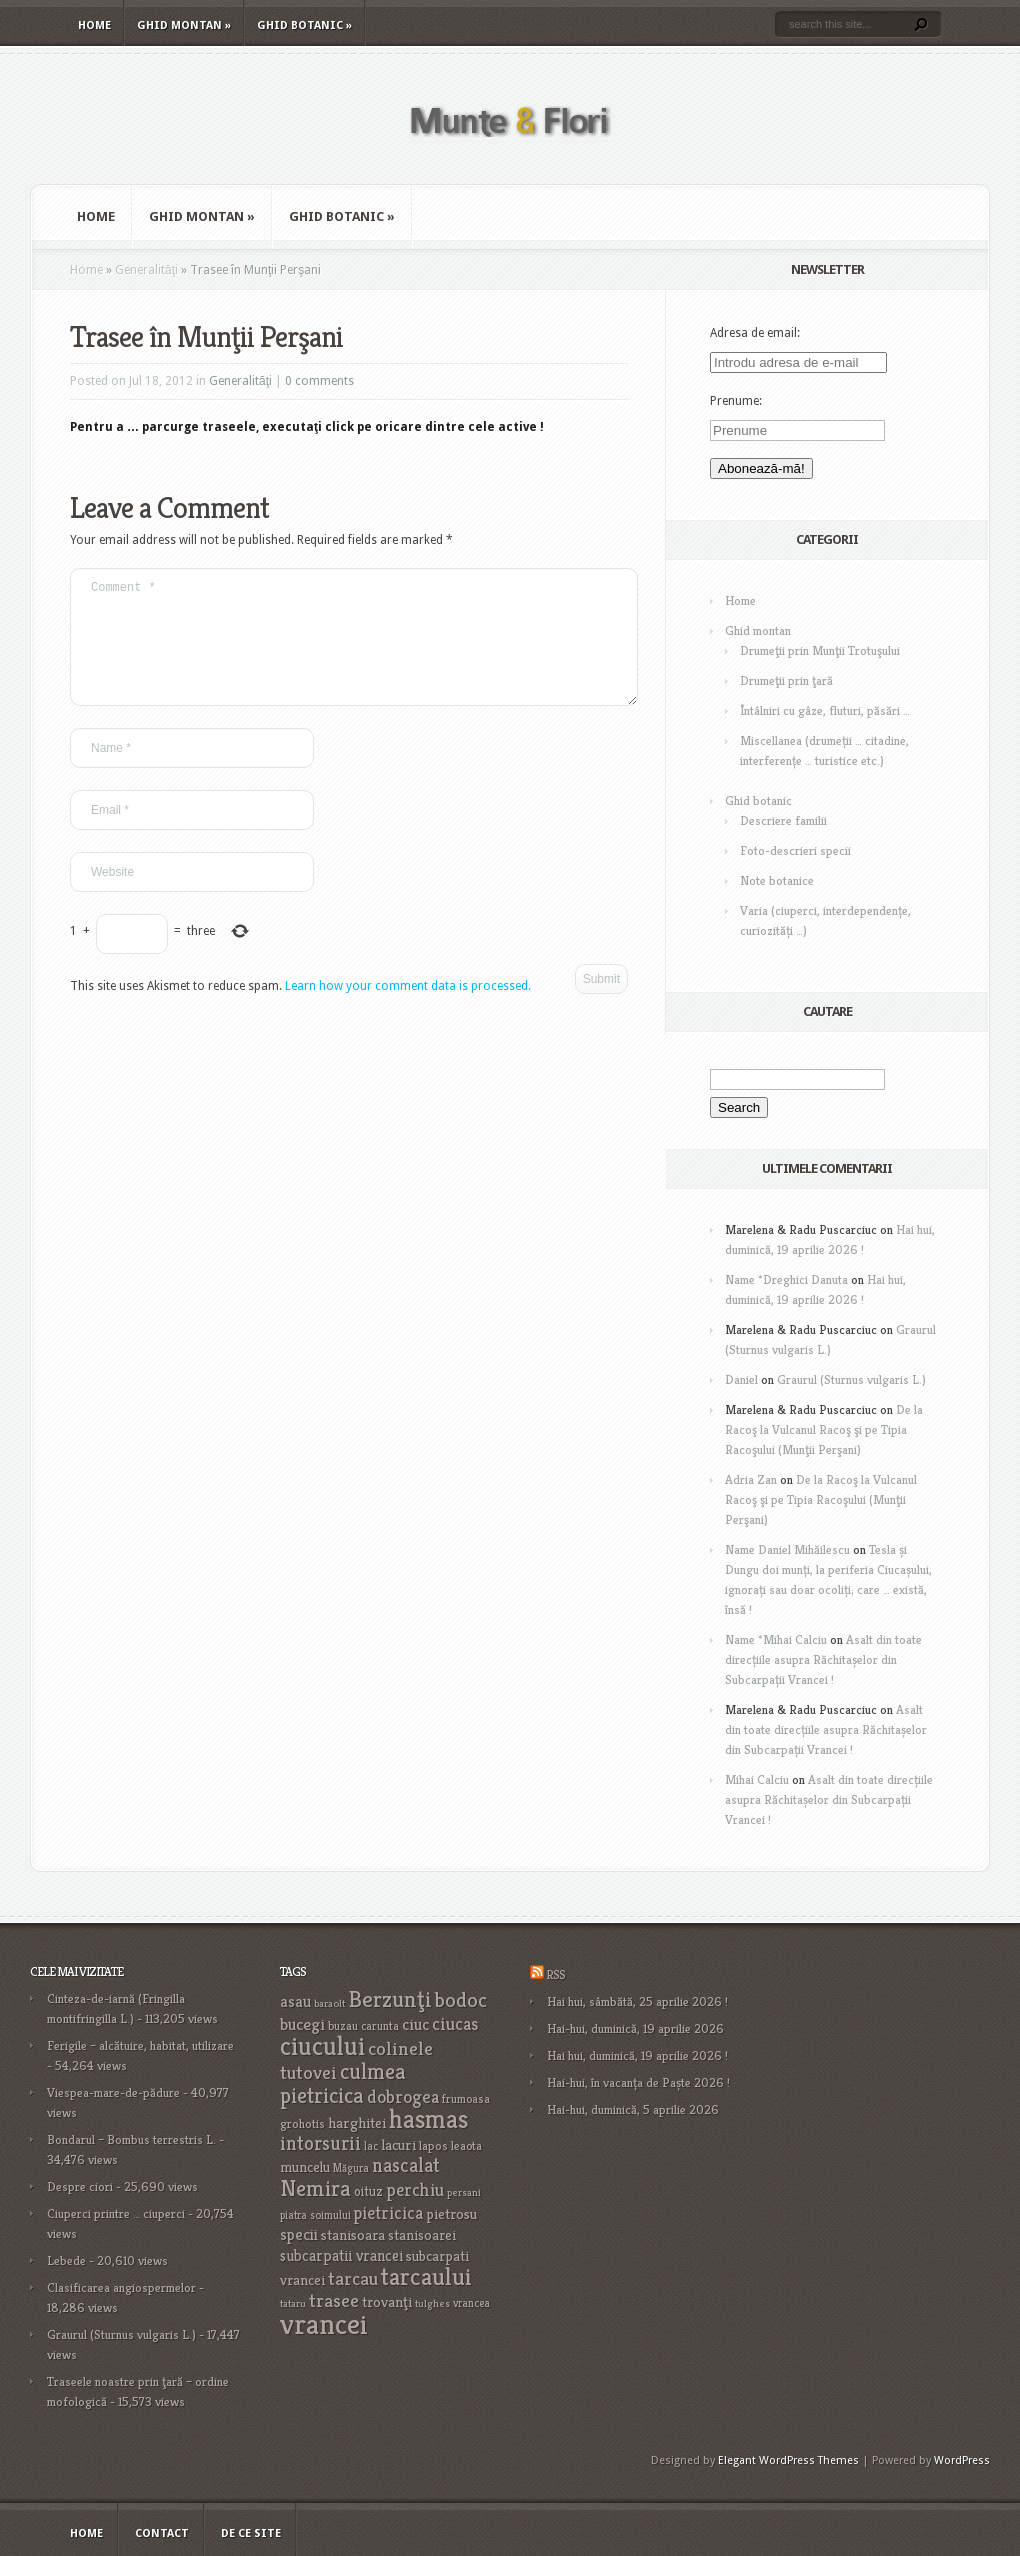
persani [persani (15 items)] (464, 2192)
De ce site (251, 2533)
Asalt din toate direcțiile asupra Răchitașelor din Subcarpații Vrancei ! (823, 1659)
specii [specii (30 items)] (299, 2234)
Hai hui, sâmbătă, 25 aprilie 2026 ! (637, 2001)
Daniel (741, 1379)
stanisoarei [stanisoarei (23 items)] (422, 2235)
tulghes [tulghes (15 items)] (432, 2303)
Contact (162, 2533)
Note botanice (777, 880)
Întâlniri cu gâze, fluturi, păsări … (825, 710)
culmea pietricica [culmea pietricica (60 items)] (343, 2083)
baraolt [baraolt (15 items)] (329, 2003)
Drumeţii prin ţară (786, 680)
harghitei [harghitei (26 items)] (357, 2122)
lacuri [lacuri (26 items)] (398, 2144)
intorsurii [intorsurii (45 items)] (320, 2143)
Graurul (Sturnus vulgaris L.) (851, 1379)
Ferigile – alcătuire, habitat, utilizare (140, 2045)
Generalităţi (146, 270)
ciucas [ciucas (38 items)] (455, 2023)
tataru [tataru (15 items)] (293, 2303)
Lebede (66, 2260)
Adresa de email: (755, 333)
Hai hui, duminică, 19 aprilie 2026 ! (637, 2055)
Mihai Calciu (757, 1779)
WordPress (962, 2460)
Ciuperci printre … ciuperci (116, 2213)
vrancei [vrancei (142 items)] (324, 2323)
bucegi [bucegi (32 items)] (302, 2024)
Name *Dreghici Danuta (786, 1279)
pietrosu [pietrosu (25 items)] (451, 2214)
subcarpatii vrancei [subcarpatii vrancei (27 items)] (341, 2255)
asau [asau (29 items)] (295, 2001)
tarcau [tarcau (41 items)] (353, 2278)
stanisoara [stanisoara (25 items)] (353, 2235)
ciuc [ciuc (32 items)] (415, 2024)
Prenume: (736, 401)
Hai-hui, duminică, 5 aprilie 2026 (633, 2109)
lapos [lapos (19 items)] (433, 2146)
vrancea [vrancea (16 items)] (471, 2303)
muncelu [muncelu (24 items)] (305, 2167)
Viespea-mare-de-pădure (113, 2092)
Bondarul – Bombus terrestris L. (131, 2139)
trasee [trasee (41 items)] (334, 2300)
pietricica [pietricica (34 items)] (388, 2213)
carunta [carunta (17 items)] (380, 2025)
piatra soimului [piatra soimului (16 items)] (315, 2215)
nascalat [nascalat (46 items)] (406, 2165)
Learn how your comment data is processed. (408, 1010)
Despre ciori (80, 2186)
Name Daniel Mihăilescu (787, 1549)
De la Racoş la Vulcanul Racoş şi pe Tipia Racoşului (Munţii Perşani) (824, 1429)
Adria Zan (751, 1479)
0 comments (319, 381)
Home (94, 25)
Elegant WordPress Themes (788, 2460)
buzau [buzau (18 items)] (343, 2025)
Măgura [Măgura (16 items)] (351, 2168)
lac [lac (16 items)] (371, 2146)
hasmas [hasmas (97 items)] (428, 2119)
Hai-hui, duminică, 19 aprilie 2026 (635, 2028)
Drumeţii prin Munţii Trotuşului (820, 650)
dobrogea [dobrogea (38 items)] (403, 2096)
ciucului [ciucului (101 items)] (322, 2046)
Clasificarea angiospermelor (121, 2287)
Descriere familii (783, 820)
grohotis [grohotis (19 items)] (302, 2124)
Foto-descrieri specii (795, 850)
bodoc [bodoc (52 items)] (461, 2000)
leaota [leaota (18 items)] (466, 2145)
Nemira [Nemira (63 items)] (315, 2188)
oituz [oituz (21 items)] (368, 2191)
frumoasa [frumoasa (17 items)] (466, 2098)
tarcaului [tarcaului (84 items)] (426, 2276)
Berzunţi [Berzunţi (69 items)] (390, 1999)
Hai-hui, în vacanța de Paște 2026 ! (638, 2082)
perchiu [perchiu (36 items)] (415, 2190)
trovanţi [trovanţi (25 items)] (387, 2302)
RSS (555, 1974)
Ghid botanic (304, 25)
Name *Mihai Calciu (776, 1639)
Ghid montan (184, 25)
